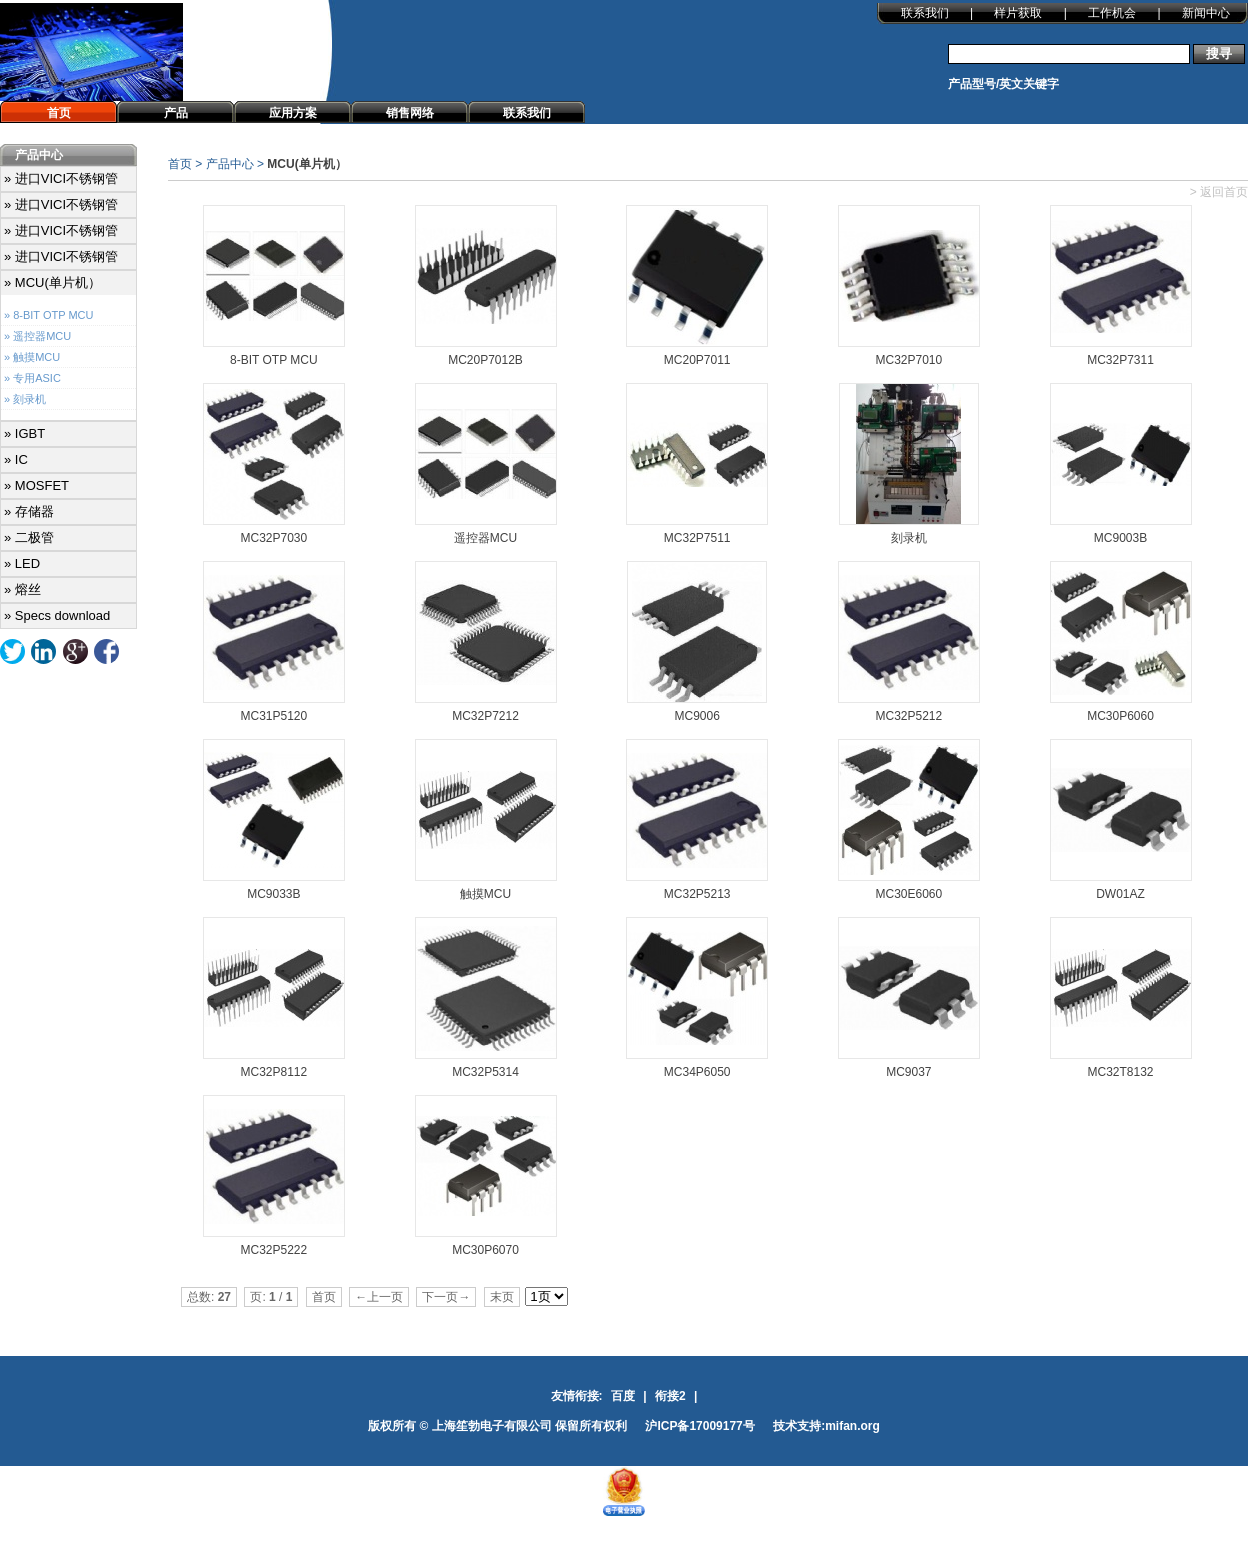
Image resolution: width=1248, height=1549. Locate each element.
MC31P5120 (273, 716)
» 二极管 (29, 537)
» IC (16, 459)
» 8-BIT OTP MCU (48, 315)
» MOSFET (36, 485)
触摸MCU (485, 894)
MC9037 (908, 1072)
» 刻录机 (25, 399)
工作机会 (1112, 13)
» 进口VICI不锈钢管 (61, 178)
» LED (22, 563)
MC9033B (273, 894)
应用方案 (293, 113)
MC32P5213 (697, 894)
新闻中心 (1206, 13)
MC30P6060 (1120, 716)
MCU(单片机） (306, 164)
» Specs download (57, 615)
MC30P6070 (485, 1250)
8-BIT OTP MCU (274, 360)
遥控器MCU (485, 538)
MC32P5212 (908, 716)
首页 (59, 113)
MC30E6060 (908, 894)
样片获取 (1018, 13)
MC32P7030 (273, 538)
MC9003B (1120, 538)
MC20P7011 (697, 360)
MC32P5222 (273, 1250)
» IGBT (24, 433)
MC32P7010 (908, 360)
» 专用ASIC (32, 378)
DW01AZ (1120, 894)
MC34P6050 (697, 1072)
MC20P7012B (485, 360)
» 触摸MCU (32, 357)
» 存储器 (29, 511)
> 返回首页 (1219, 192)
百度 (623, 1396)
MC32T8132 (1121, 1072)
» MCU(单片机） (52, 282)
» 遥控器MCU (37, 336)
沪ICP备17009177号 (699, 1426)
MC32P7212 (485, 716)
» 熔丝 (22, 589)
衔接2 (670, 1396)
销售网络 (410, 113)
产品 (176, 113)
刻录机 (909, 538)
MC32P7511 (697, 538)
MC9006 (696, 716)
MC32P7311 (1120, 360)
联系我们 (925, 13)
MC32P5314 (485, 1072)
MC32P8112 (273, 1072)
